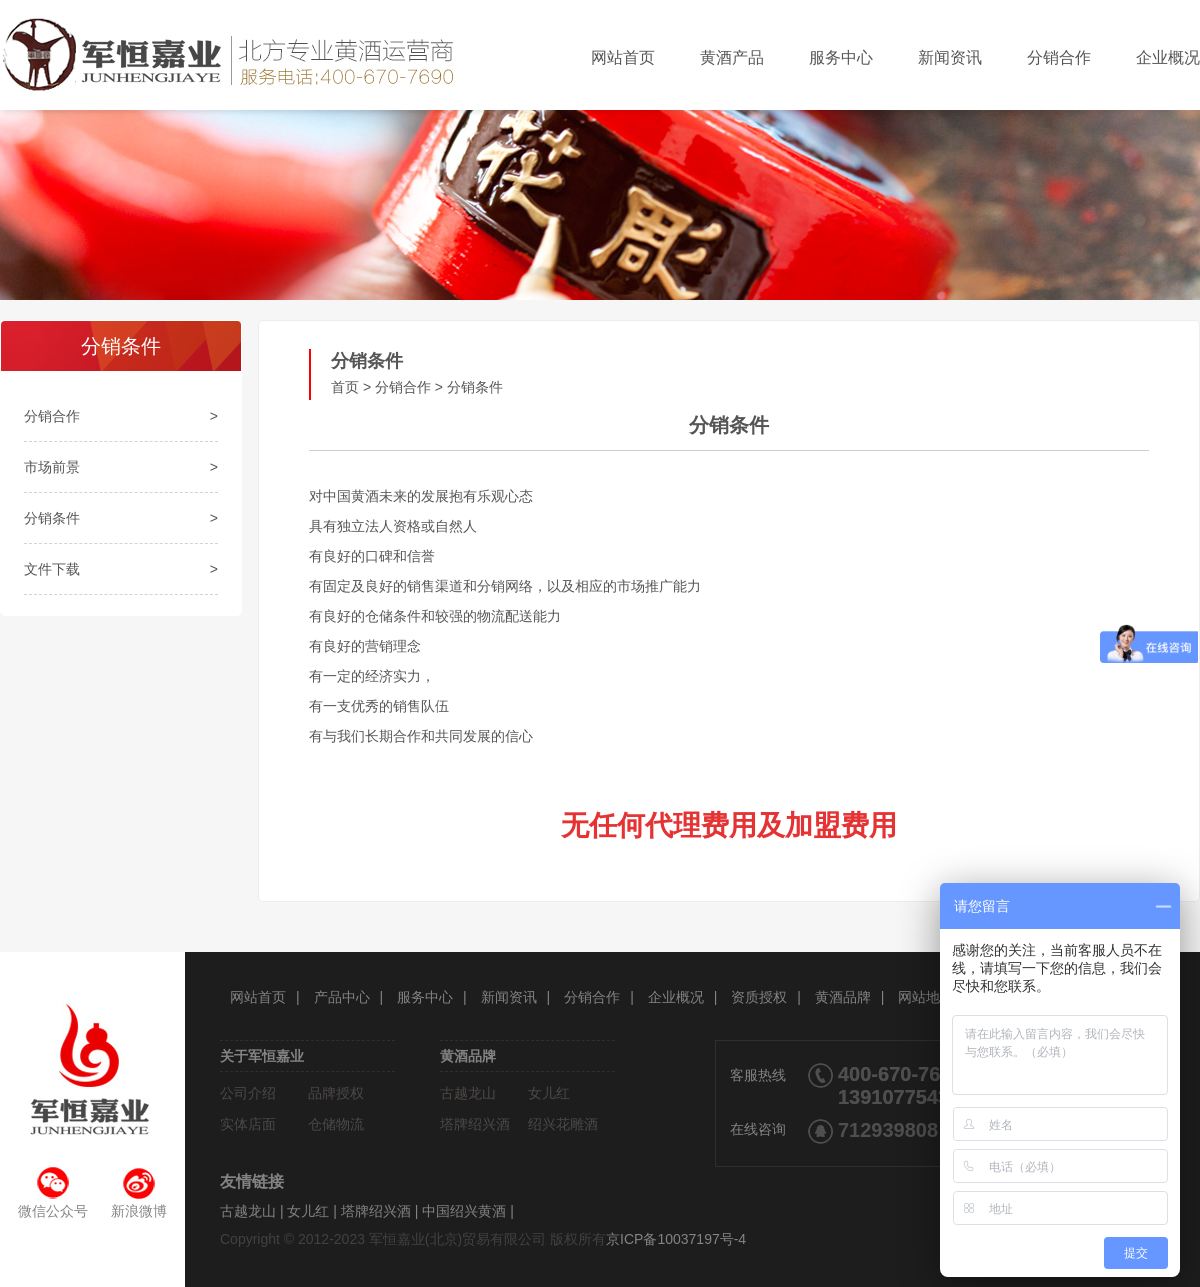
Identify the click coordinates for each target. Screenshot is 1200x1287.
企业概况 (1168, 57)
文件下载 (52, 569)
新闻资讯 (950, 57)
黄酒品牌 (843, 997)
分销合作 (1059, 57)
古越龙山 (468, 1093)
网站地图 (926, 997)
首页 (345, 387)
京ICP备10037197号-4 (676, 1239)
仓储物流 (336, 1124)
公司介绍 (248, 1093)
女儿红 (549, 1093)
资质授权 (759, 997)
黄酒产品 (732, 57)
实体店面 (248, 1124)
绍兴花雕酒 (563, 1124)
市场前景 (52, 467)
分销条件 (52, 518)
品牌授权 (336, 1093)
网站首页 (623, 57)
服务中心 (841, 57)
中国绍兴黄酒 (464, 1211)
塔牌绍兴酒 (475, 1124)
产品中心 (342, 997)
